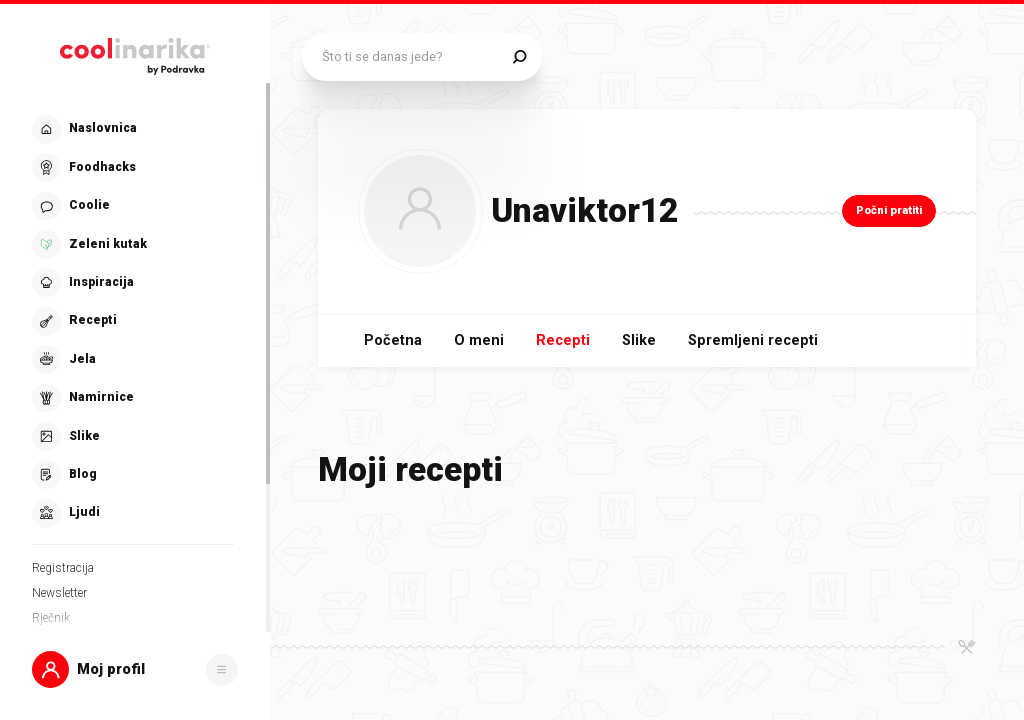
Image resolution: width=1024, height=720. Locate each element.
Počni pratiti (889, 210)
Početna (393, 340)
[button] (135, 669)
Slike (639, 340)
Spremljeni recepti (753, 340)
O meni (479, 340)
